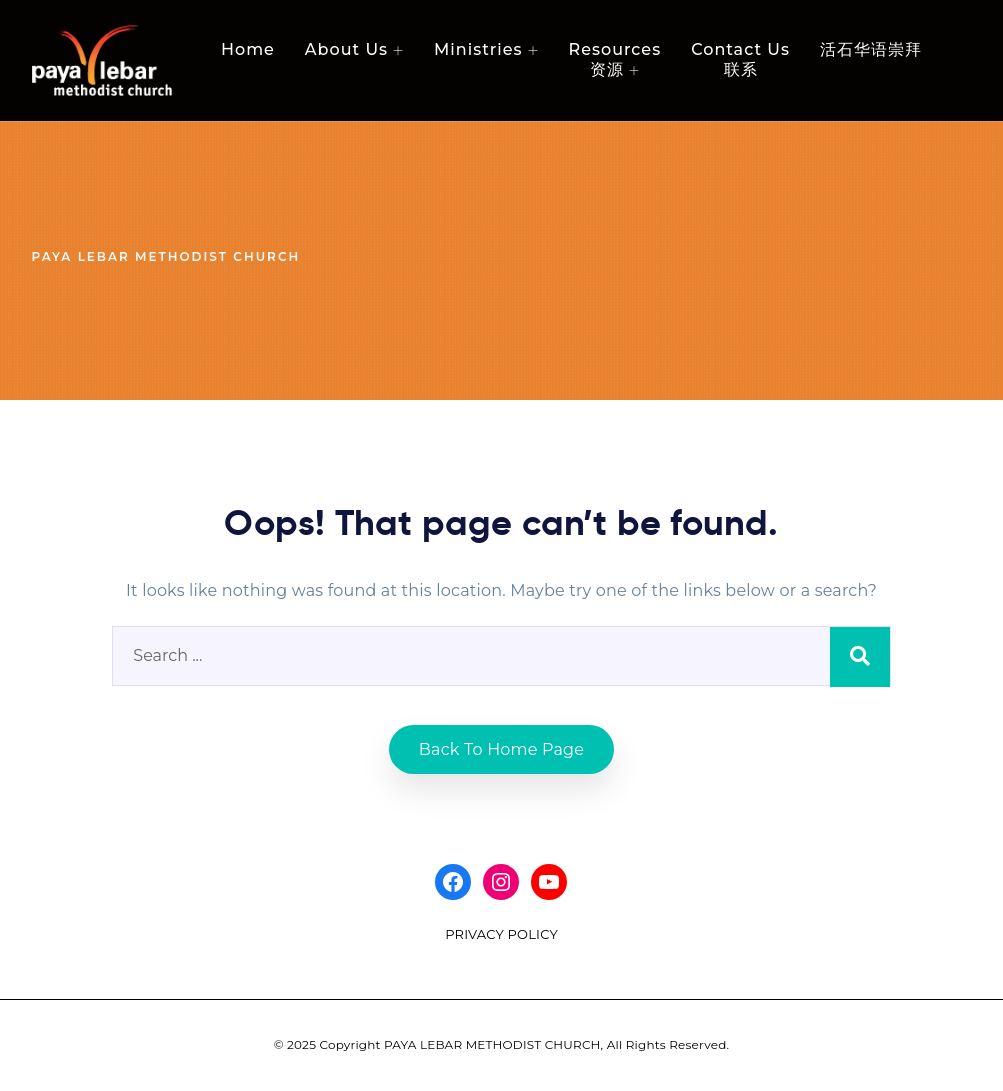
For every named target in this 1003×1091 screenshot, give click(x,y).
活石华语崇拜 (871, 49)
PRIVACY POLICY (501, 934)
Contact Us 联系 (740, 59)
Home (248, 49)
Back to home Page (501, 749)
